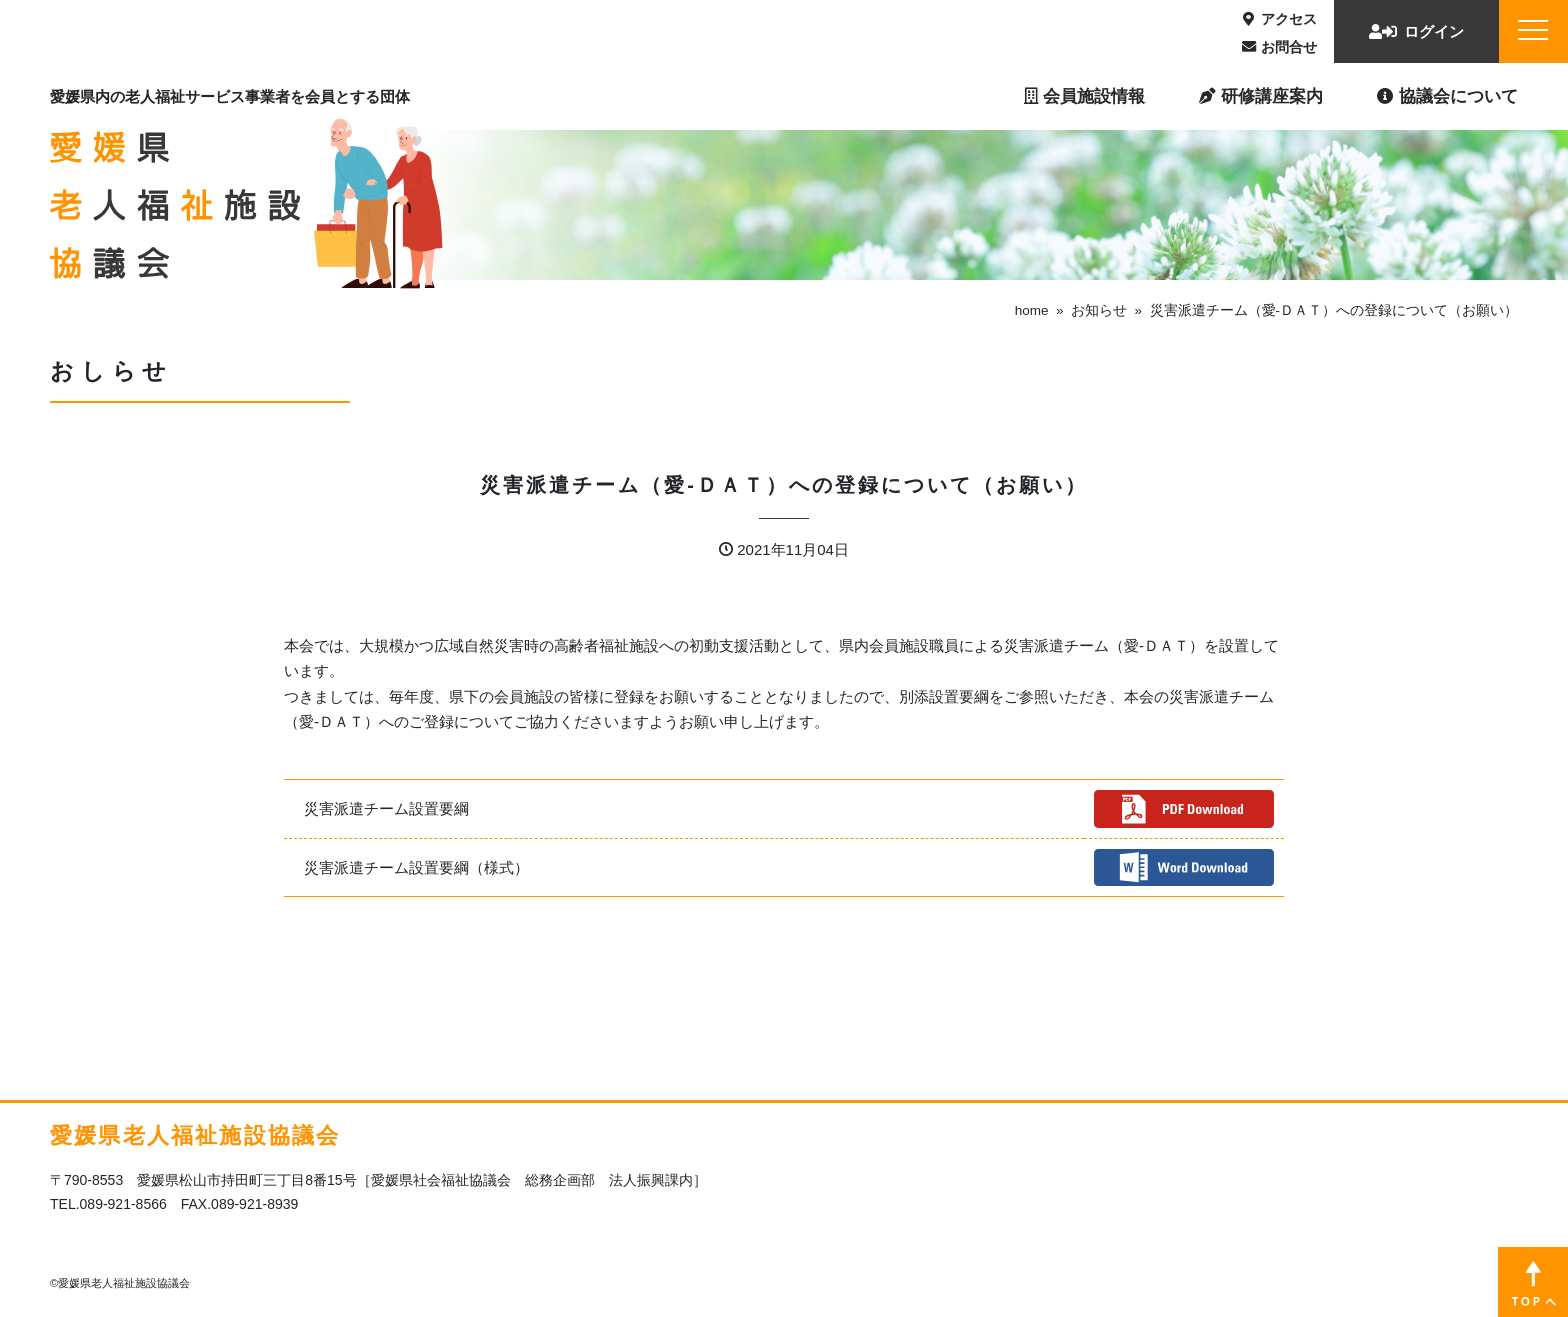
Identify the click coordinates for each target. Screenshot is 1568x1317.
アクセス (1280, 19)
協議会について (1447, 96)
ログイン (1416, 31)
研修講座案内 (1261, 96)
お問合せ (1279, 47)
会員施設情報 (1084, 96)
